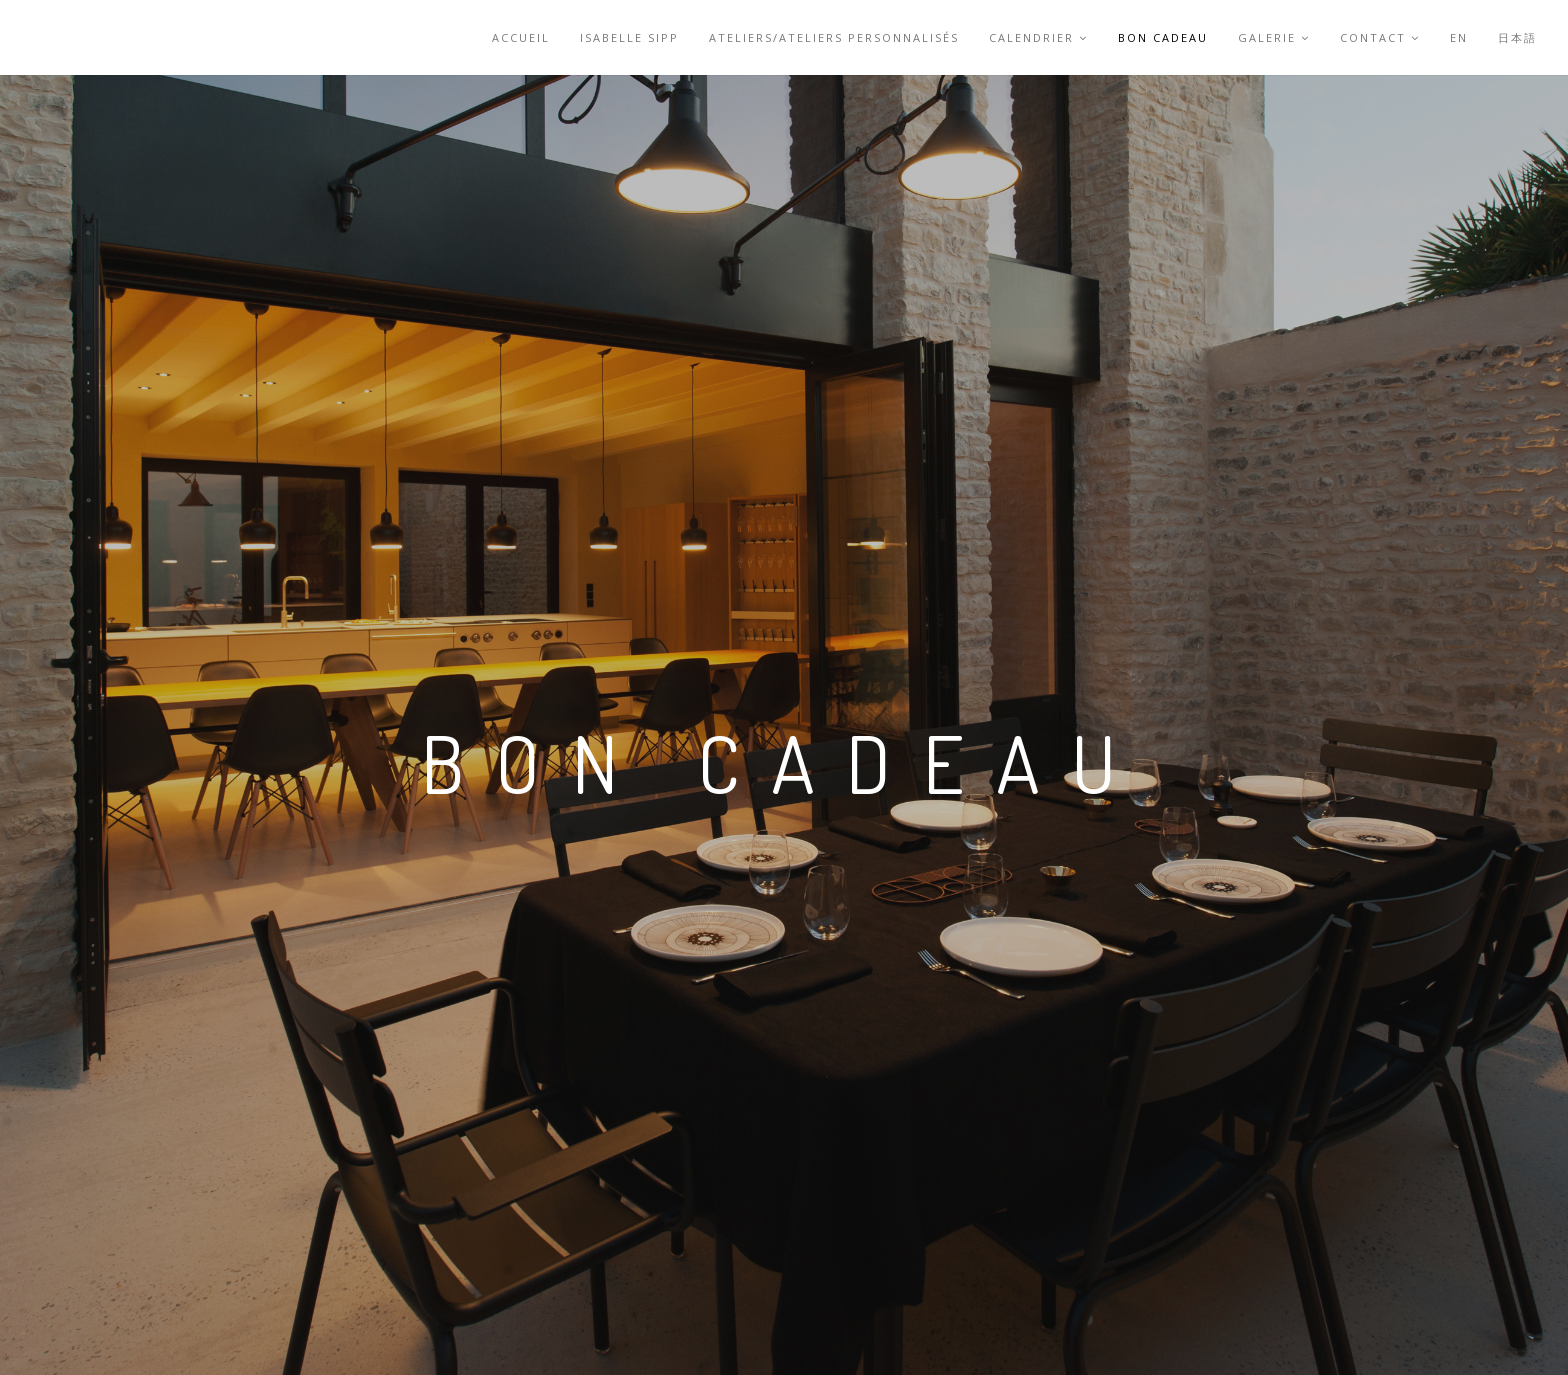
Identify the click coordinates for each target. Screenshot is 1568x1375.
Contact (1380, 37)
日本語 (1517, 37)
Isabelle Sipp (629, 37)
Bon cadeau (1163, 37)
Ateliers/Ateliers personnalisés (834, 37)
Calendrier (1038, 37)
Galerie (1274, 37)
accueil (521, 37)
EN (1459, 37)
